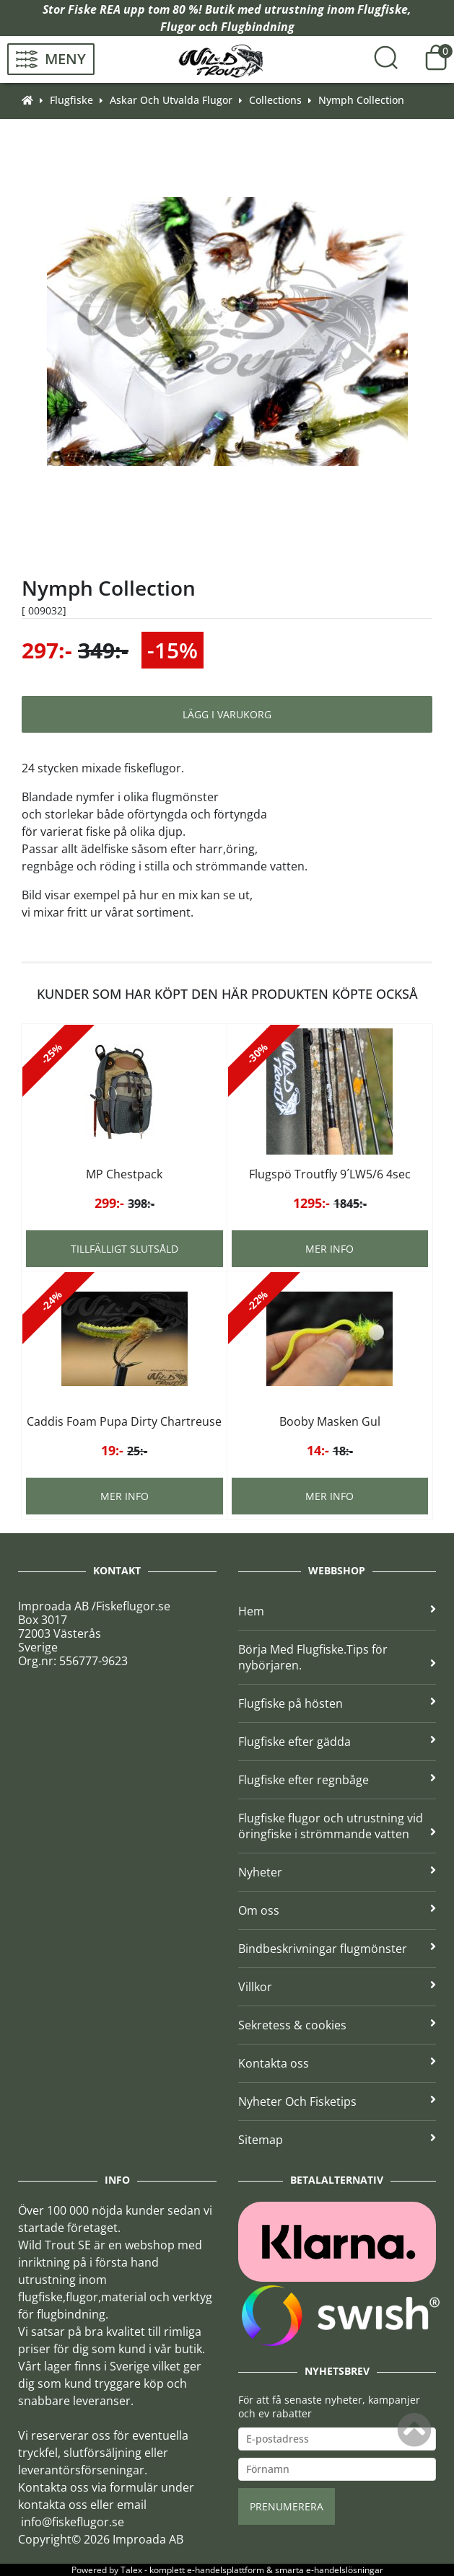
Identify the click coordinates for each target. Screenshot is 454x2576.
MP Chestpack (124, 1174)
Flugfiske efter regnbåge (337, 1780)
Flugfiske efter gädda (337, 1742)
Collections (275, 100)
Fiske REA (94, 9)
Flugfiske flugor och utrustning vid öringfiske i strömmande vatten (337, 1826)
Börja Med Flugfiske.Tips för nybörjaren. (337, 1657)
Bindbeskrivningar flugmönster (337, 1949)
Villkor (337, 1987)
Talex (131, 2570)
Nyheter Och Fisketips (337, 2101)
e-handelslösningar (344, 2570)
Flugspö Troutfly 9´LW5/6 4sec (330, 1174)
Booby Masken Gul (329, 1421)
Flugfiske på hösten (337, 1703)
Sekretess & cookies (337, 2025)
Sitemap (337, 2140)
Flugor (178, 27)
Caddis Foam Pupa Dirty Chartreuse (124, 1421)
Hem (337, 1611)
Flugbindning (257, 27)
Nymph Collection (361, 100)
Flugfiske (382, 9)
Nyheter (337, 1872)
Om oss (337, 1910)
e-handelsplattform (225, 2570)
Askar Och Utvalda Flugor (171, 100)
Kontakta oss (337, 2063)
